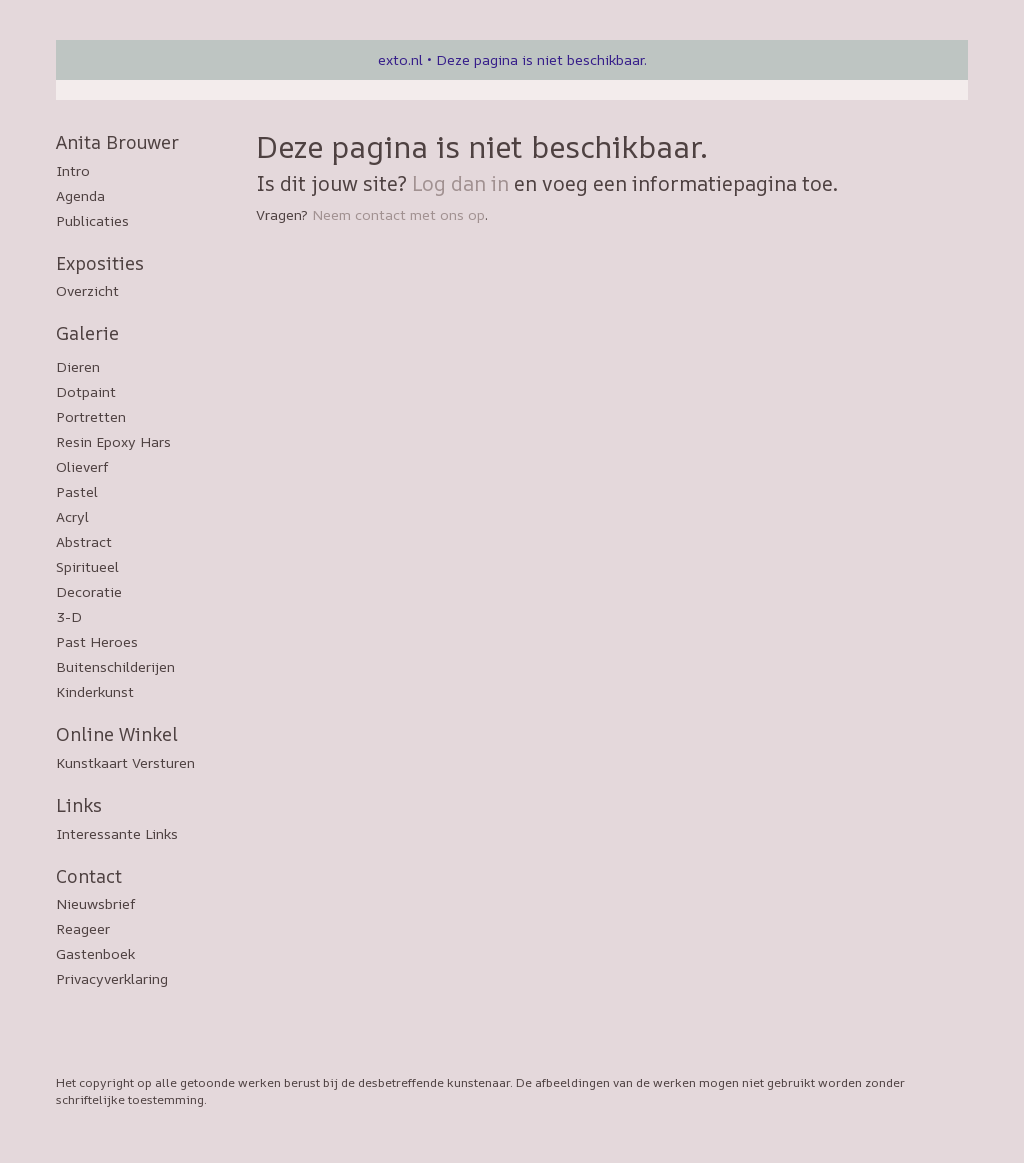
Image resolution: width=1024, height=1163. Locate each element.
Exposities (100, 263)
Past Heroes (97, 641)
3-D (69, 616)
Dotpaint (86, 391)
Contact (89, 876)
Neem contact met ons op (398, 214)
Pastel (77, 491)
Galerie (87, 333)
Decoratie (89, 591)
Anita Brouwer (117, 142)
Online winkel (117, 734)
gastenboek (95, 953)
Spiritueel (87, 566)
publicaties (92, 220)
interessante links (117, 833)
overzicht (87, 290)
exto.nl (400, 59)
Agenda (80, 195)
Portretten (91, 416)
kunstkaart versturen (125, 762)
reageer (83, 928)
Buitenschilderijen (115, 666)
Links (79, 805)
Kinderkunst (95, 691)
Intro (73, 170)
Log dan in (460, 183)
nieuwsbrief (96, 903)
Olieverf (82, 466)
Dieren (78, 366)
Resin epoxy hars (113, 441)
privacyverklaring (112, 978)
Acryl (72, 516)
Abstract (84, 541)
